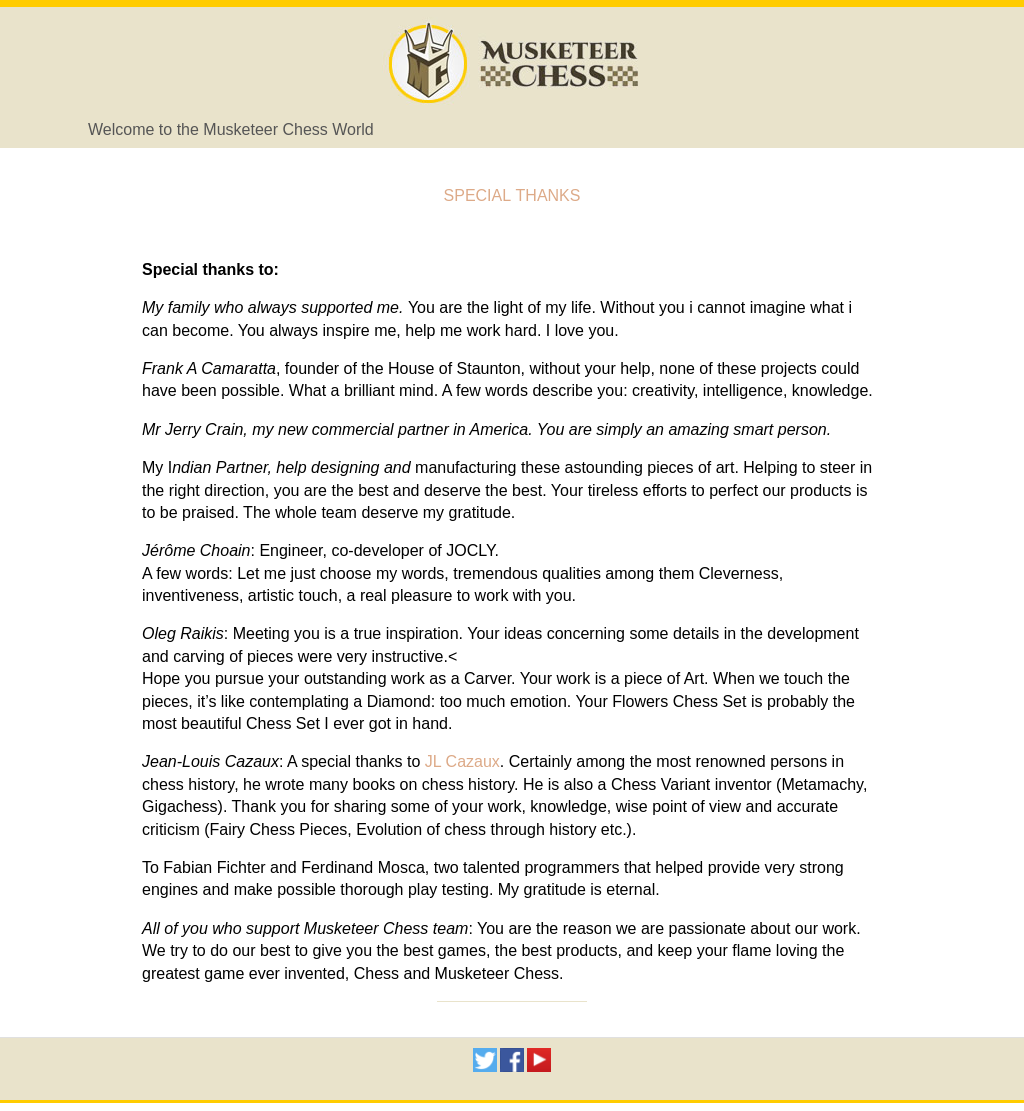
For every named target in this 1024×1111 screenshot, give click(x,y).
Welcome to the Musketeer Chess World (231, 129)
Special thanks (512, 193)
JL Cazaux (462, 761)
